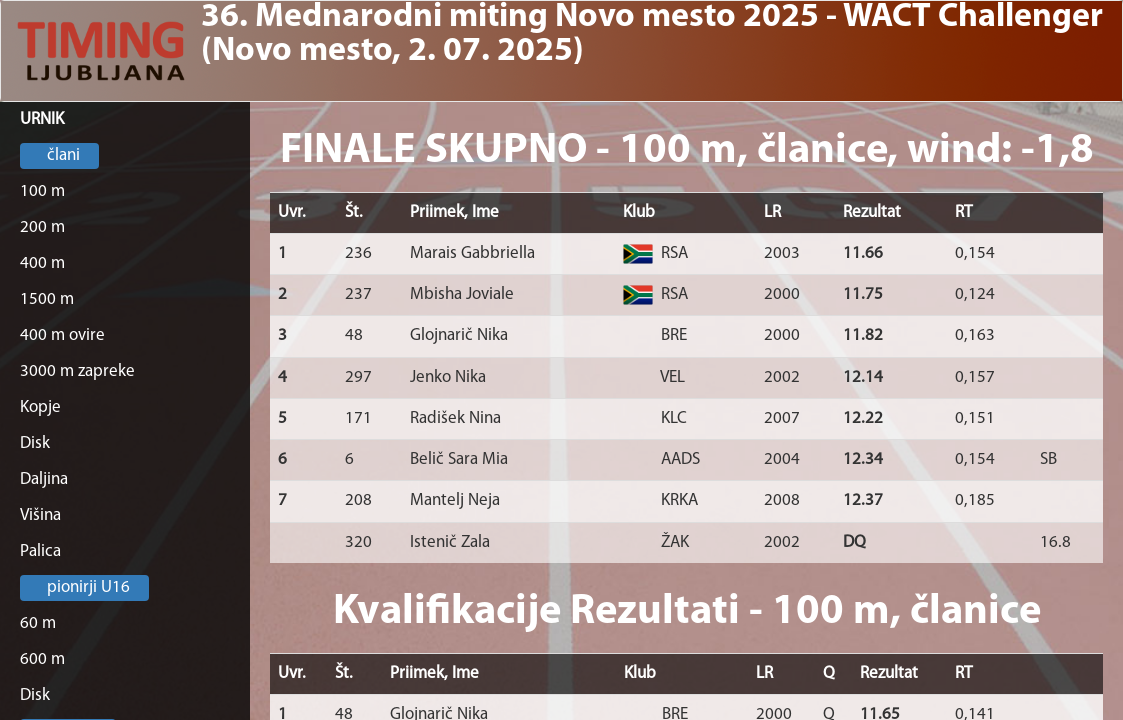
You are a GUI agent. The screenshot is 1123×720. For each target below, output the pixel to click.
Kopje (40, 407)
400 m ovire (62, 335)
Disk (35, 443)
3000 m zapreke (77, 371)
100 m (42, 191)
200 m (42, 227)
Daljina (44, 479)
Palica (40, 551)
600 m (42, 659)
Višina (40, 515)
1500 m (47, 299)
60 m (38, 623)
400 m (42, 263)
